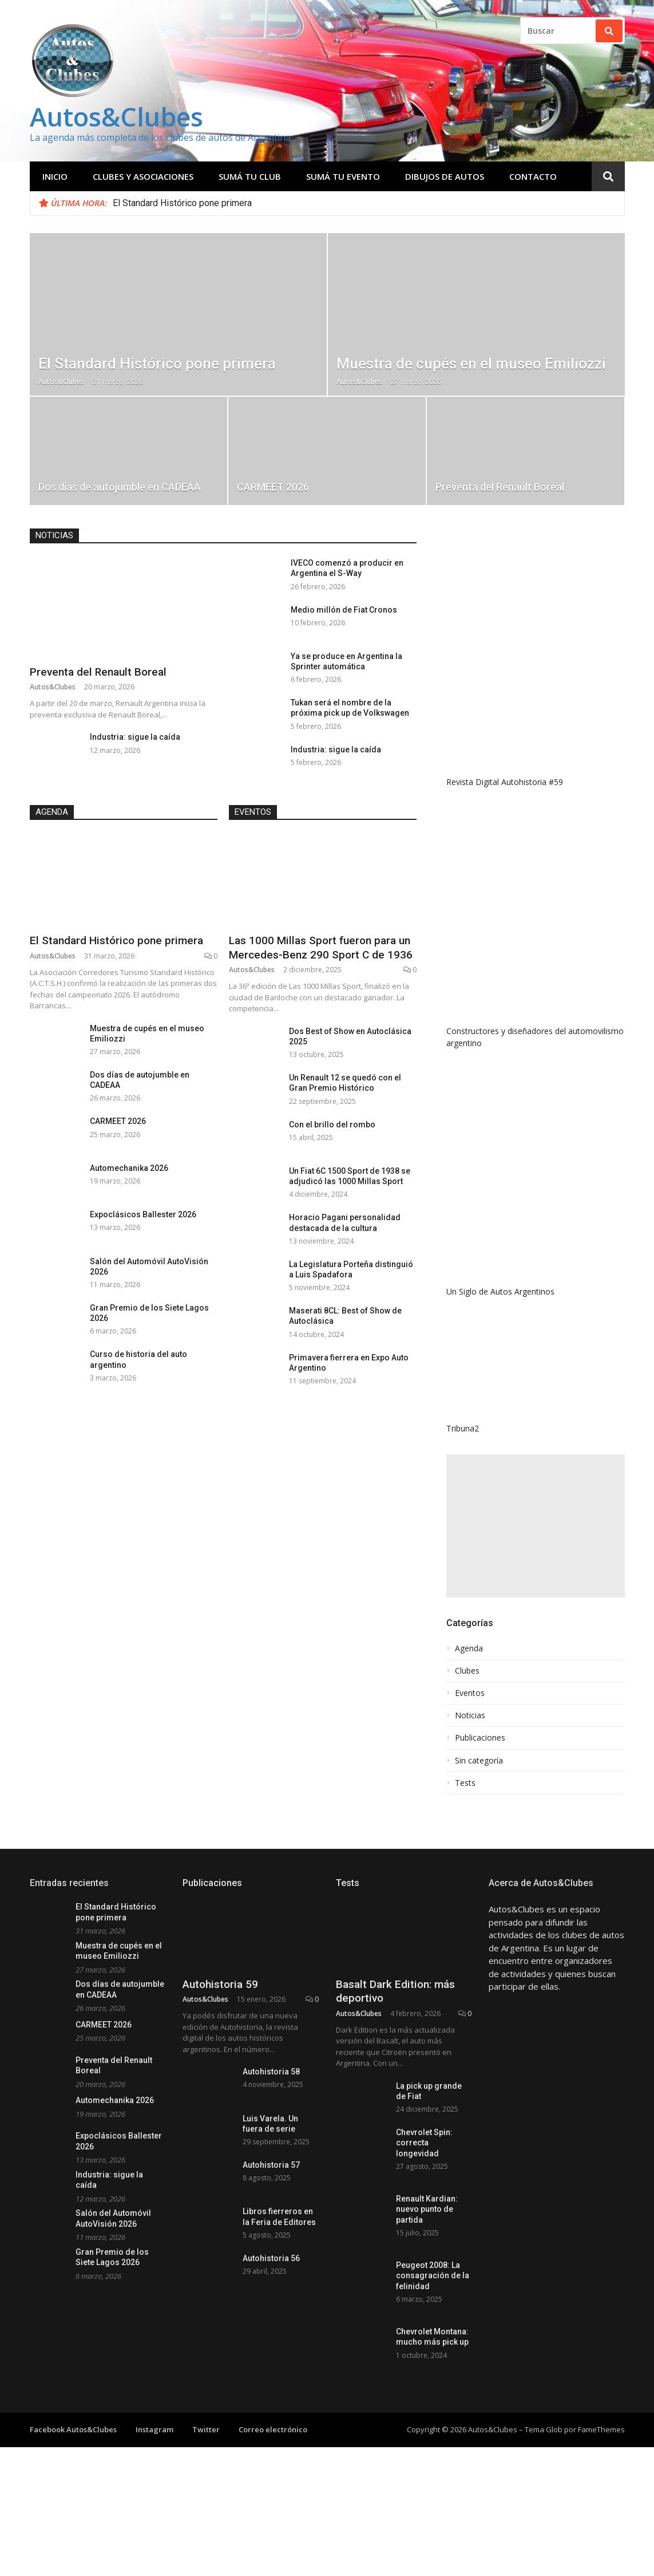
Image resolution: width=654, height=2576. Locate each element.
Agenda (51, 812)
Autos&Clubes (116, 116)
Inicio (55, 176)
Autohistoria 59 (220, 2051)
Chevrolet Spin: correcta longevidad (424, 2231)
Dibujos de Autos (444, 176)
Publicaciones (480, 1738)
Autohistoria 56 (271, 2405)
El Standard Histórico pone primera (182, 203)
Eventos (253, 812)
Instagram (154, 2517)
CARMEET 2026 (118, 1121)
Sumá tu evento (343, 176)
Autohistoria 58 (271, 2139)
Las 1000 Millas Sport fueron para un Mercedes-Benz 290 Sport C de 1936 (321, 947)
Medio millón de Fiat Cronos (344, 609)
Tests (465, 1783)
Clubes (467, 1671)
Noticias (54, 535)
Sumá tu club (250, 176)
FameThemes (601, 2517)
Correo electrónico (273, 2517)
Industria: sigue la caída (135, 736)
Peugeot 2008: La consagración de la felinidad (432, 2363)
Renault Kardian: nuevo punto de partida (427, 2297)
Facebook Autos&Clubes (73, 2517)
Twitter (206, 2517)
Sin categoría (479, 1761)
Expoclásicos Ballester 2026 (143, 1214)
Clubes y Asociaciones (143, 176)
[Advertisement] (535, 1525)
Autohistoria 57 (271, 2272)
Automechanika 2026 (129, 1168)
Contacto (533, 176)
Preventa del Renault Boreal (98, 671)
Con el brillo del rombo (332, 1124)
